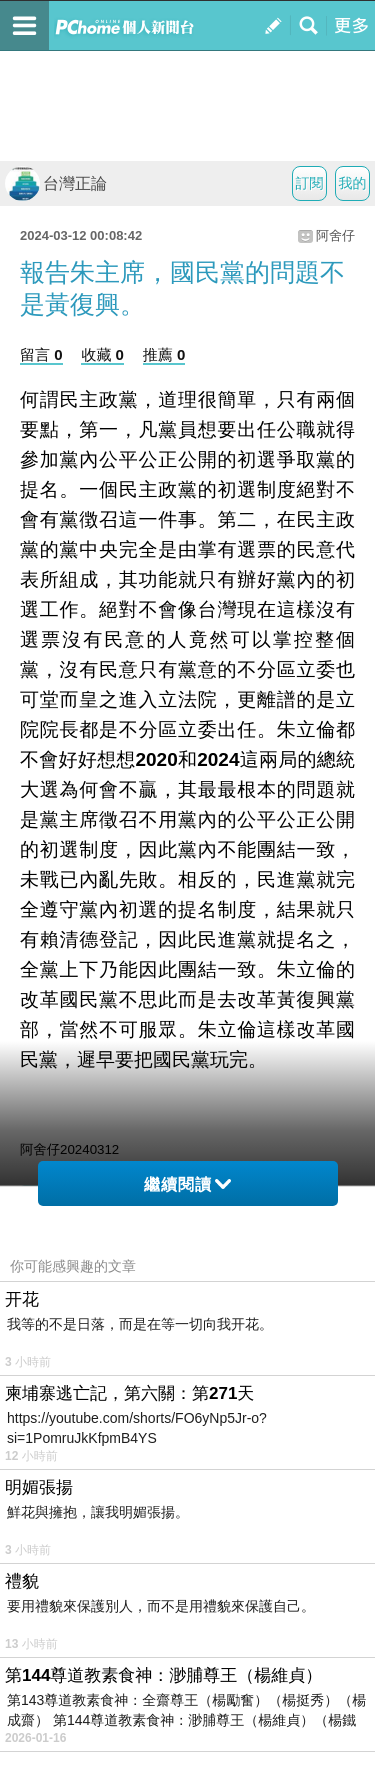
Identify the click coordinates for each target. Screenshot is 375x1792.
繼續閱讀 (187, 1184)
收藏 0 (102, 354)
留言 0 (41, 354)
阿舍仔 (335, 235)
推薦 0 (164, 354)
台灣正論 (56, 183)
